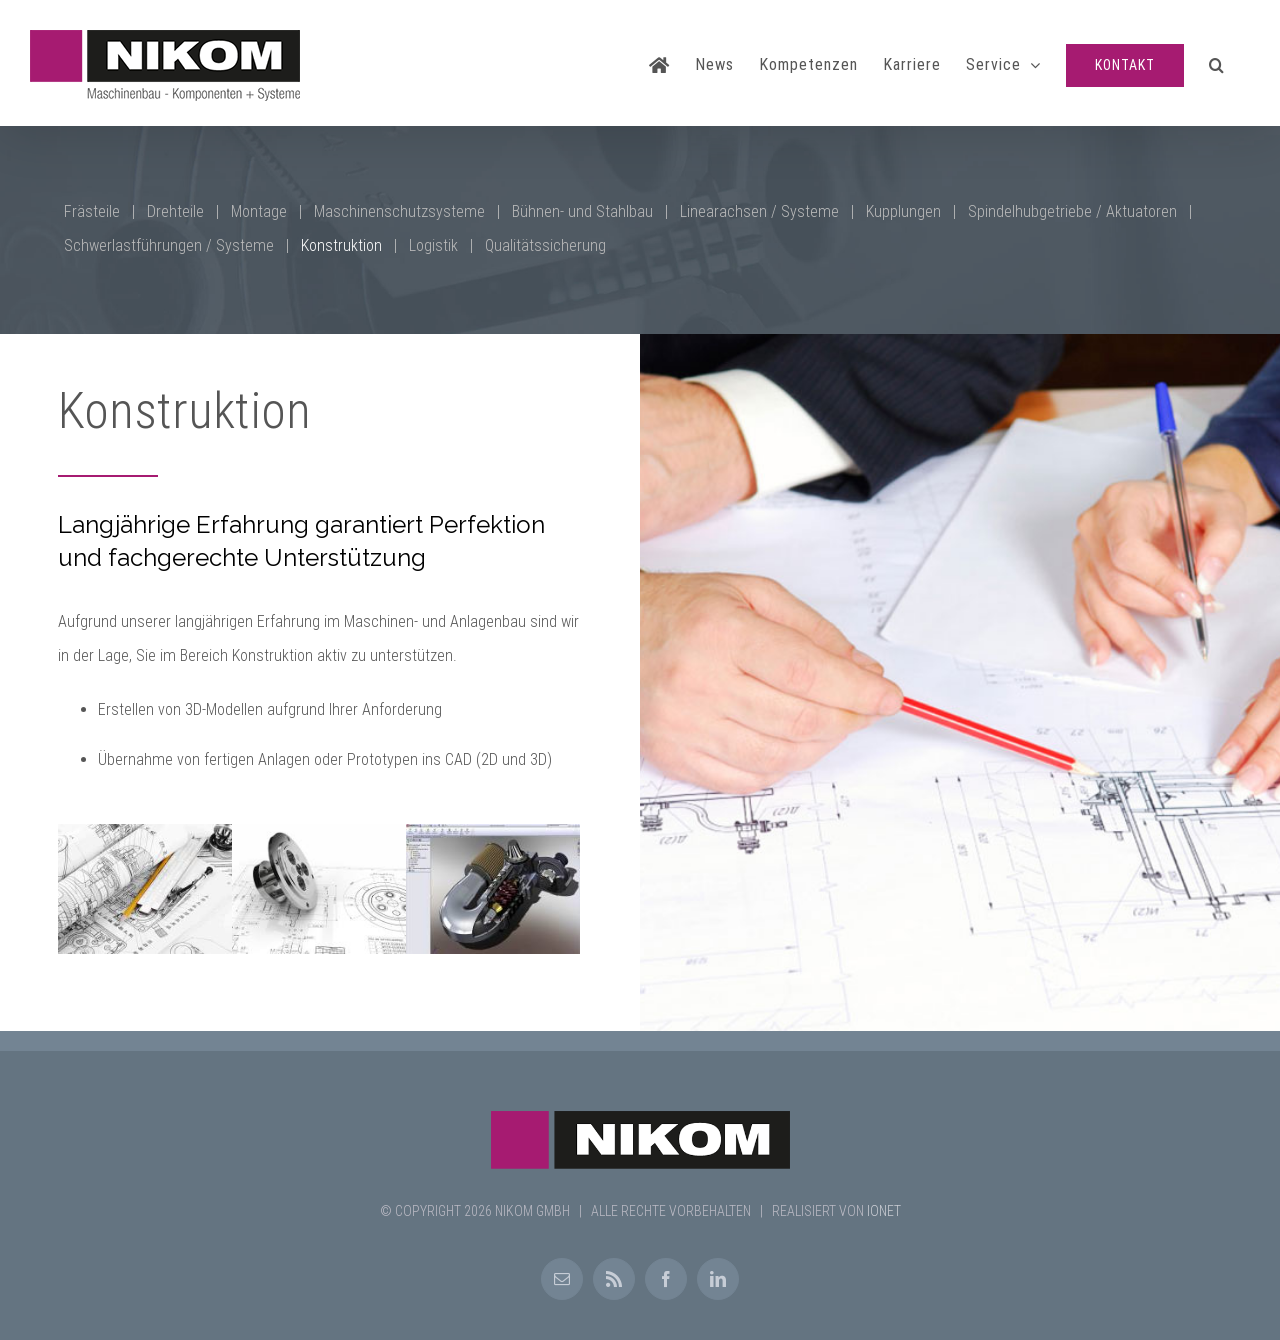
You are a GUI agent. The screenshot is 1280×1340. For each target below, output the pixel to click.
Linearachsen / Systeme (759, 211)
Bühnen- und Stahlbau (582, 211)
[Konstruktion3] (145, 887)
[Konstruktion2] (319, 887)
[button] (1217, 63)
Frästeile (92, 211)
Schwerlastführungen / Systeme (169, 245)
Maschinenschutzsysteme (399, 211)
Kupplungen (903, 211)
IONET (884, 1211)
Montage (259, 211)
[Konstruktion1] (493, 887)
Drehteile (175, 211)
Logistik (433, 245)
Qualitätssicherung (545, 245)
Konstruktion (341, 245)
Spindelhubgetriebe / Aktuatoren (1072, 211)
